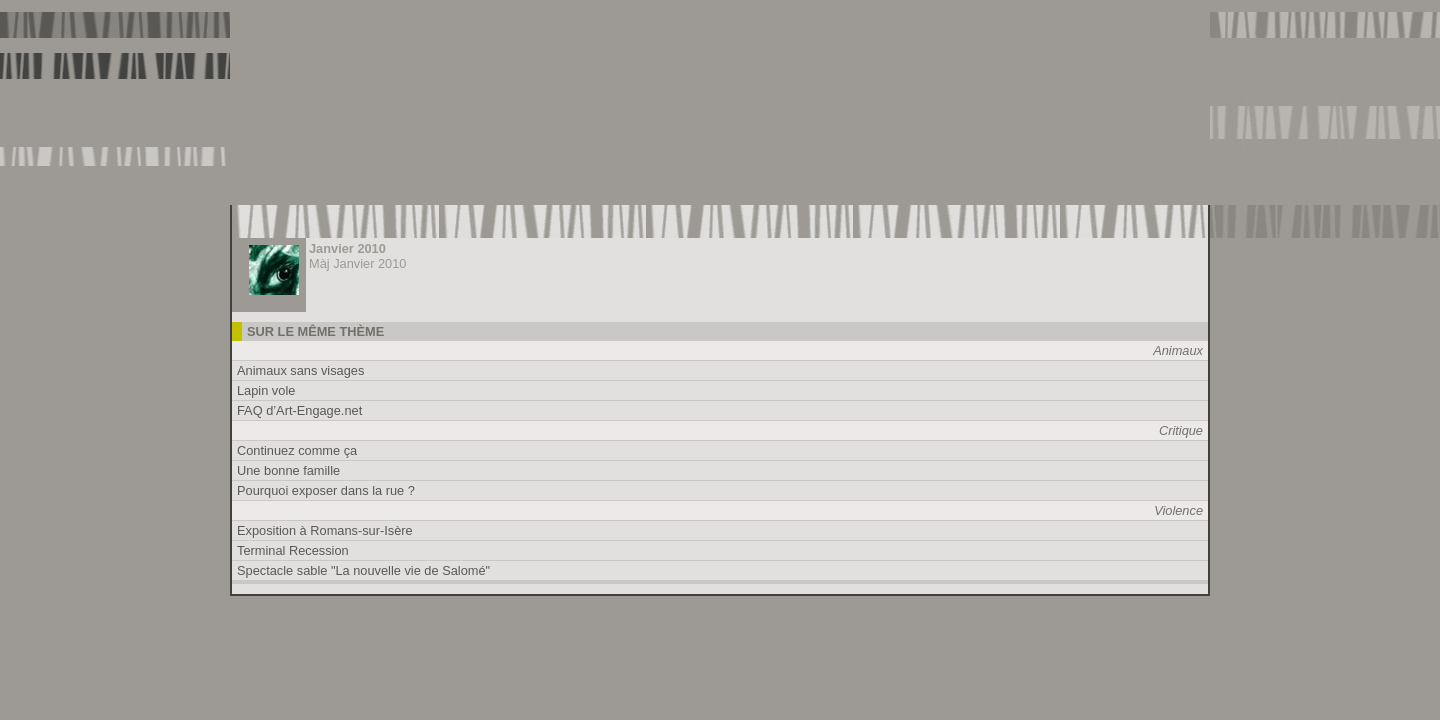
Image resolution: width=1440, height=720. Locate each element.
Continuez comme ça (297, 450)
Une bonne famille (288, 470)
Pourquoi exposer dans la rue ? (326, 490)
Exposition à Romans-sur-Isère (325, 530)
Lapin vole (266, 390)
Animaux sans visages (300, 370)
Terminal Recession (293, 550)
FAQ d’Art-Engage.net (299, 410)
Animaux (1178, 350)
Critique (1181, 430)
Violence (1178, 510)
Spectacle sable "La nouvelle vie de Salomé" (363, 570)
